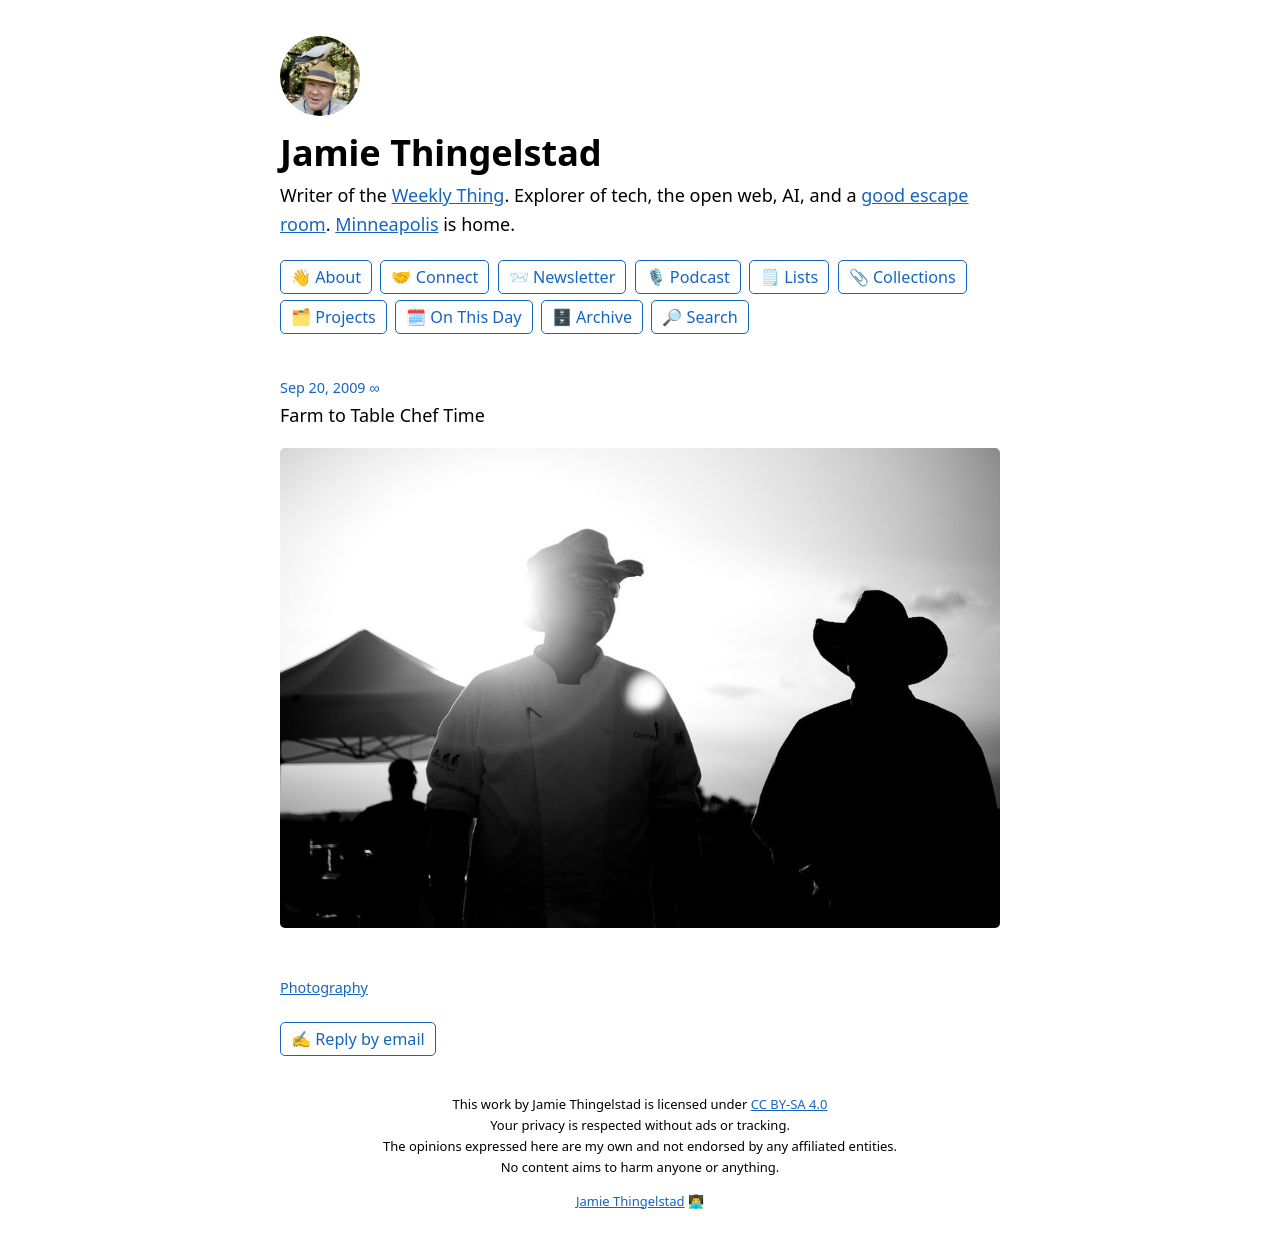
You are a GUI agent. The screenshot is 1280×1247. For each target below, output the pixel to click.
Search (712, 317)
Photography (324, 987)
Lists (801, 277)
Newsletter (574, 277)
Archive (604, 317)
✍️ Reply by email (358, 1039)
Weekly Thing (448, 195)
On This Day (475, 317)
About (338, 277)
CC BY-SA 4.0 (789, 1104)
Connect (447, 277)
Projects (345, 317)
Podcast (700, 277)
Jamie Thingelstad (441, 152)
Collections (914, 277)
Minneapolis (386, 224)
